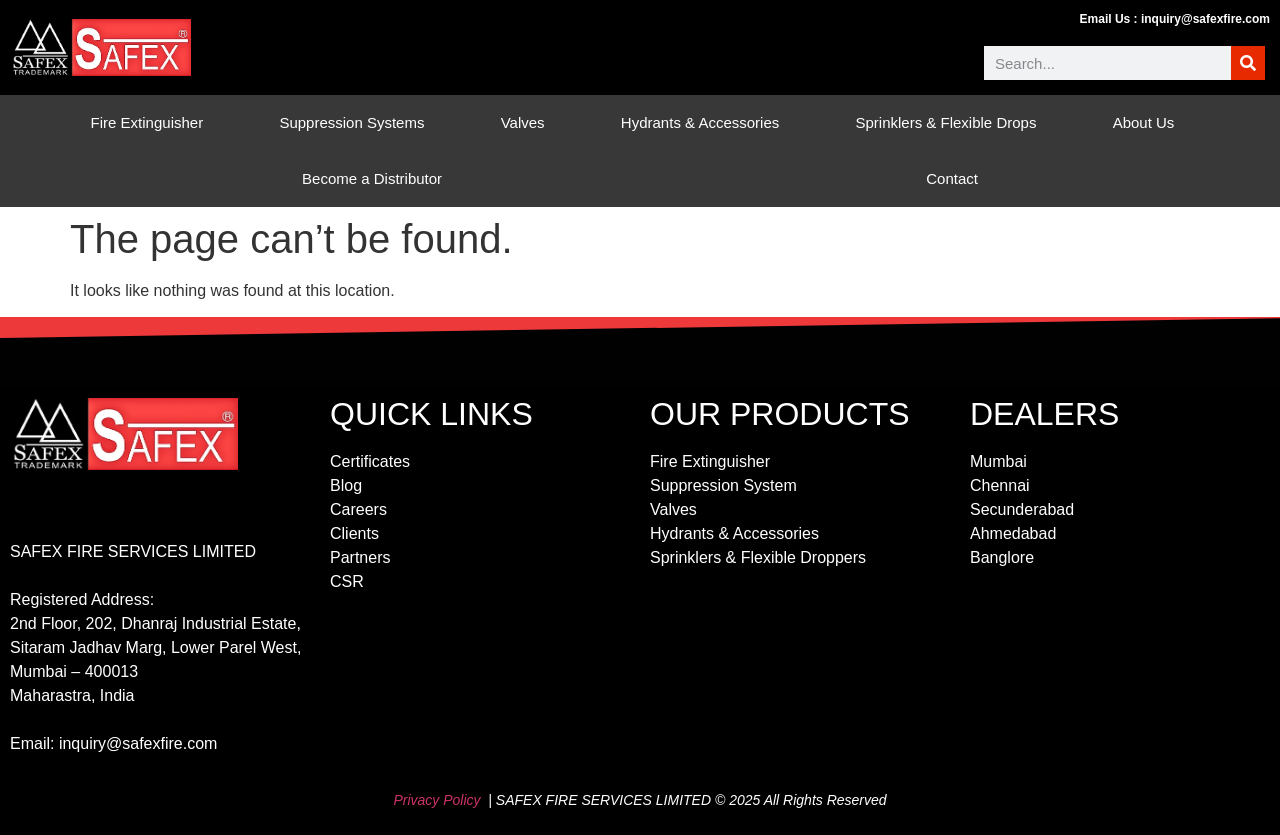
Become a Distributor (372, 178)
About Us (1149, 123)
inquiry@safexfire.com (1205, 19)
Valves (528, 123)
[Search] (1248, 63)
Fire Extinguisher (152, 123)
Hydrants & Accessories (705, 123)
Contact (952, 178)
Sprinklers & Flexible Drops (951, 123)
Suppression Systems (356, 123)
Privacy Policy (436, 800)
